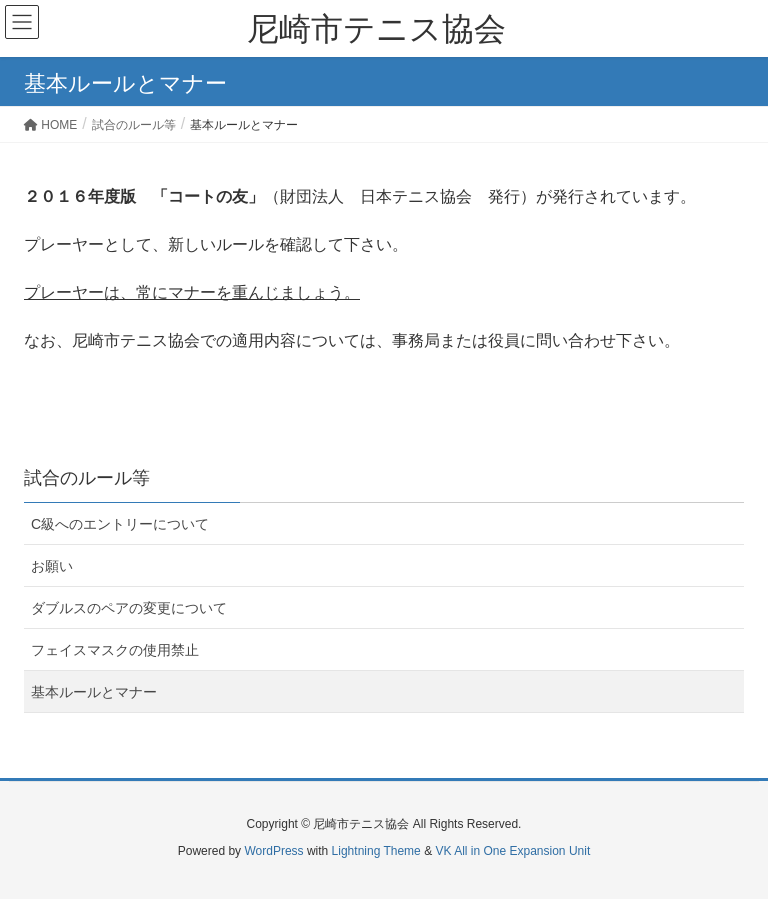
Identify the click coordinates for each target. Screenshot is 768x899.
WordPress (273, 851)
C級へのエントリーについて (120, 524)
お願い (52, 566)
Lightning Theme (376, 851)
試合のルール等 (87, 478)
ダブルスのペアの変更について (129, 608)
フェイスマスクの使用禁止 (115, 650)
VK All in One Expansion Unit (512, 851)
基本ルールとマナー (94, 692)
